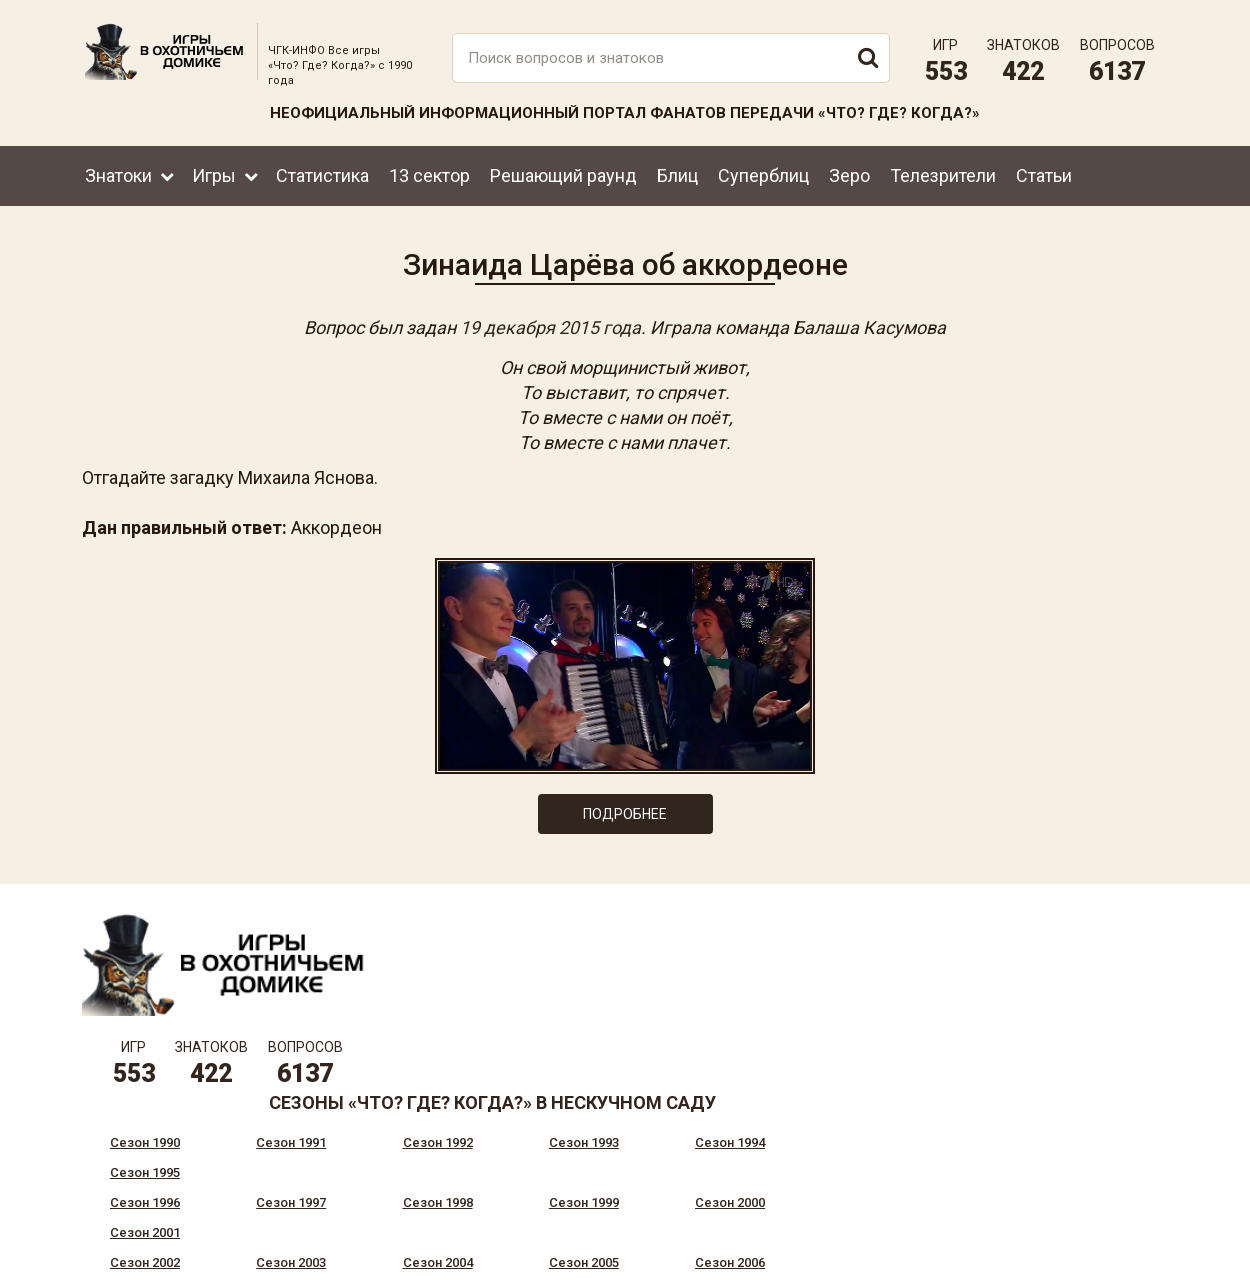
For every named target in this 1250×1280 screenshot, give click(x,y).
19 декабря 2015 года (550, 325)
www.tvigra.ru (772, 1180)
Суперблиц (763, 172)
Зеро (849, 172)
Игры (214, 172)
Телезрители (943, 172)
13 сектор (429, 172)
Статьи (1044, 172)
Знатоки (118, 172)
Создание (1094, 1248)
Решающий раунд (563, 172)
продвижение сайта (1118, 1259)
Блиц (677, 172)
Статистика (322, 172)
